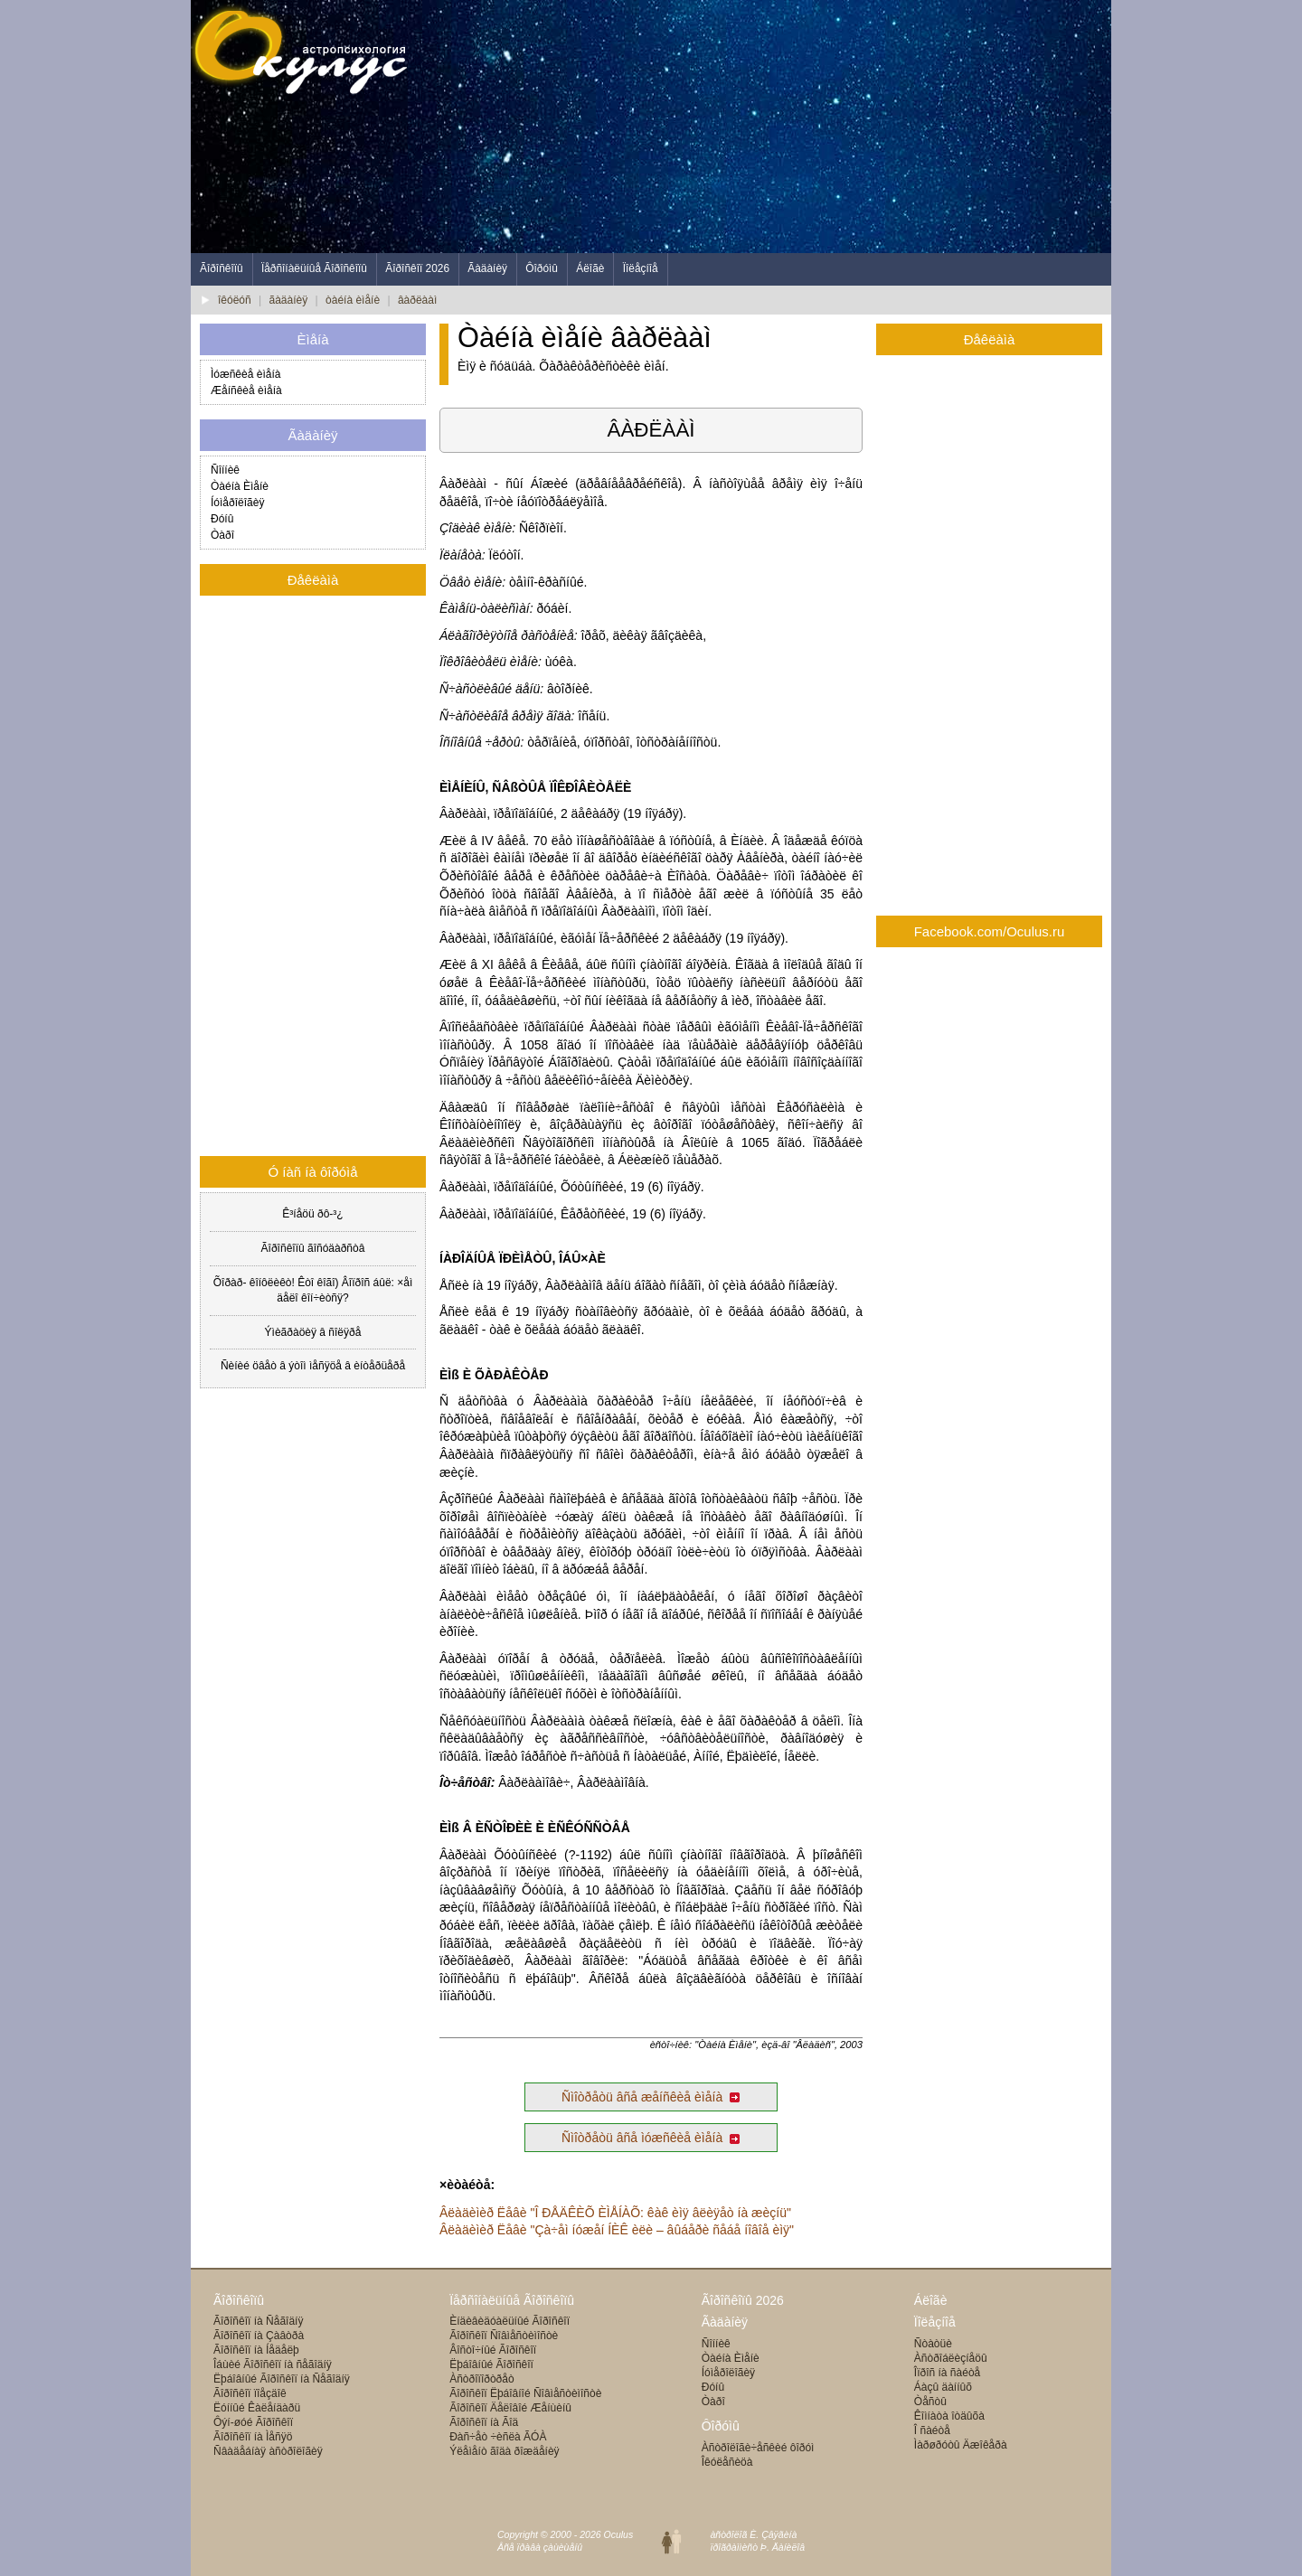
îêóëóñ (234, 300)
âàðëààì (417, 300)
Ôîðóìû (541, 268)
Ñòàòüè (933, 2343)
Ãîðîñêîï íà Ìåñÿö (252, 2436)
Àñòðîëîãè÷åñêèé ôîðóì (758, 2447)
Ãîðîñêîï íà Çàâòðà (258, 2335)
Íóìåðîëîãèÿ (237, 502)
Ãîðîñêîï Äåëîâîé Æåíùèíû (510, 2408)
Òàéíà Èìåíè (240, 486)
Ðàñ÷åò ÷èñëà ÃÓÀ (497, 2436)
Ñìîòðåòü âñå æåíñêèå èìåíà (651, 2097)
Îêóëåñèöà (727, 2462)
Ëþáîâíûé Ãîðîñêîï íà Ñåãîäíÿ (281, 2379)
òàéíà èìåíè (353, 300)
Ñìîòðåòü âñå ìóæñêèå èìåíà (651, 2137)
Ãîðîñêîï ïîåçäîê (250, 2393)
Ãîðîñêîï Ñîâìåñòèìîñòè (503, 2335)
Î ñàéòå (932, 2430)
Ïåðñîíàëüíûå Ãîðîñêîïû (314, 268)
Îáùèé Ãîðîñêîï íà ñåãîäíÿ (272, 2364)
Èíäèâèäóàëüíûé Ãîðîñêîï (509, 2321)
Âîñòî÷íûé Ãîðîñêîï (492, 2350)
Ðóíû (222, 518)
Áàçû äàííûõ (943, 2387)
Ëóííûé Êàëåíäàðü (256, 2408)
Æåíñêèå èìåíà (246, 390)
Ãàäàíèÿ (487, 268)
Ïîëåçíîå (640, 268)
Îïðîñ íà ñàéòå (947, 2372)
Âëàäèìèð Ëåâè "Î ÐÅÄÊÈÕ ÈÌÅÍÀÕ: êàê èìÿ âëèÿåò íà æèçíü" (615, 2212)
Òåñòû (930, 2401)
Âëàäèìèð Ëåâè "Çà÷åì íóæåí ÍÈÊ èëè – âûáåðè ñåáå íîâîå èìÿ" (616, 2230)
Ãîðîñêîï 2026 (417, 268)
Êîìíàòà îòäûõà (949, 2416)
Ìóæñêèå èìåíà (245, 374)
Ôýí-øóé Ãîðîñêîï (253, 2422)
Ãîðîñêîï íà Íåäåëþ (256, 2350)
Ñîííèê (225, 470)
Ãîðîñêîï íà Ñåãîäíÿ (258, 2321)
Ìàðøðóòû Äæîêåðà (960, 2445)
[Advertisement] (782, 126)
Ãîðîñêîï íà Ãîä (483, 2422)
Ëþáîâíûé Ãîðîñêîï (491, 2364)
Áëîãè (590, 268)
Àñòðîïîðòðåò (481, 2379)
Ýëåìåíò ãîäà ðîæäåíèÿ (504, 2451)
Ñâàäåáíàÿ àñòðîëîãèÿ (268, 2451)
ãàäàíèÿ (288, 300)
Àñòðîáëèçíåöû (950, 2358)
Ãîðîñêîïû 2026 (743, 2300)
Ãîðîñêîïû (221, 268)
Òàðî (222, 535)
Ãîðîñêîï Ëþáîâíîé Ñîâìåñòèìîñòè (525, 2393)
